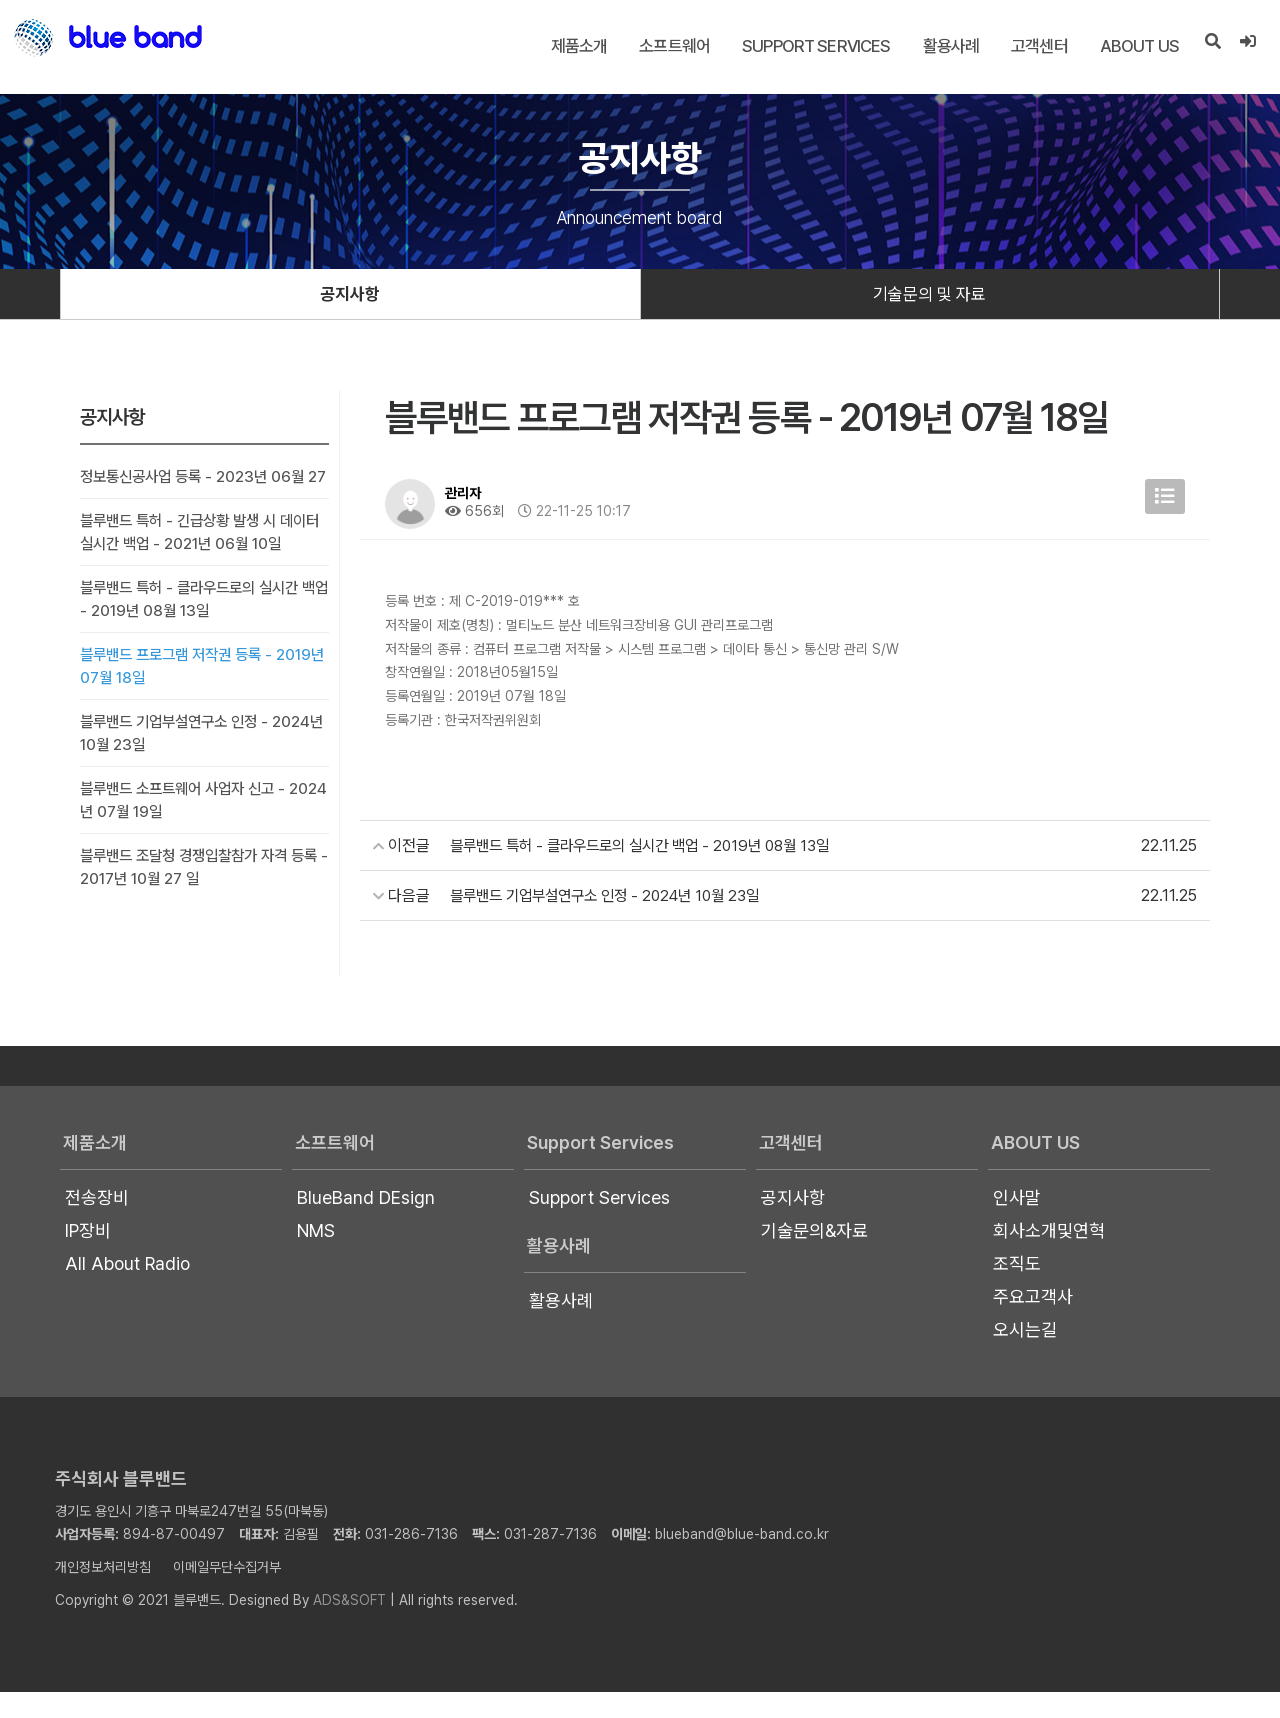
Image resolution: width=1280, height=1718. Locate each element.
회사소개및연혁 (1049, 1256)
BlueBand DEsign (366, 1223)
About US (1137, 46)
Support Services (815, 46)
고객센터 (1038, 46)
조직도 (1017, 1289)
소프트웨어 (673, 46)
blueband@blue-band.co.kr (742, 1560)
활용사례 (949, 46)
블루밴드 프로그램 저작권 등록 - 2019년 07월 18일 (203, 692)
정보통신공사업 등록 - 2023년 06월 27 (198, 491)
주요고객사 (1033, 1322)
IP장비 (88, 1256)
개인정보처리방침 (103, 1593)
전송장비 (97, 1223)
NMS (316, 1256)
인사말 (1017, 1223)
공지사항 (350, 295)
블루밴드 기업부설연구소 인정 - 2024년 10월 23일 (202, 759)
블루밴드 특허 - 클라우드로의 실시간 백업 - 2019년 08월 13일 (196, 625)
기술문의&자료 (814, 1256)
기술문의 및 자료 (930, 295)
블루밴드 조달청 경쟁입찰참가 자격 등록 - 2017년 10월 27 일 (200, 893)
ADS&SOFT (349, 1626)
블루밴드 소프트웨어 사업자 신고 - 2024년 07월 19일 (189, 826)
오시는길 (1025, 1355)
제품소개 (577, 46)
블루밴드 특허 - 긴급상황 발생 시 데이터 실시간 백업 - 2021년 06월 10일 (200, 558)
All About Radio (127, 1289)
